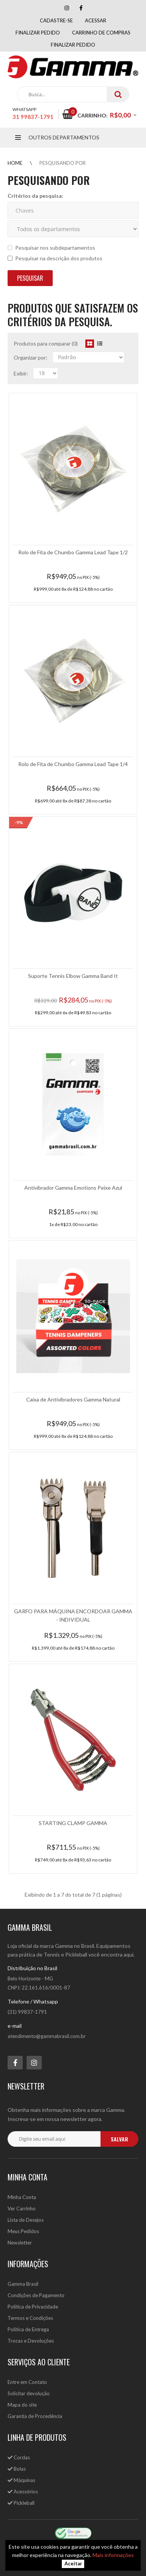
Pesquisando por (62, 163)
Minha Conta (22, 2197)
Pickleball (21, 2503)
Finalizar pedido (38, 33)
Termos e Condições (30, 2318)
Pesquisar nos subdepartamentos (51, 247)
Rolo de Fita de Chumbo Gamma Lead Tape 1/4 (73, 764)
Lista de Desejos (26, 2220)
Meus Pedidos (23, 2231)
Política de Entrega (28, 2329)
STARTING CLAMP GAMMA (73, 1823)
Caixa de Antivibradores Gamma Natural (73, 1399)
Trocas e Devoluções (31, 2341)
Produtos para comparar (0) (46, 343)
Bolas (17, 2469)
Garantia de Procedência (35, 2416)
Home (15, 163)
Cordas (19, 2457)
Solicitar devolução (29, 2393)
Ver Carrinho (22, 2208)
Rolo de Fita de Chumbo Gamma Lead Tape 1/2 (73, 552)
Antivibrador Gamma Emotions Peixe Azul (73, 1187)
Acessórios (23, 2491)
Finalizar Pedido (73, 45)
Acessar (95, 20)
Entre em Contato (27, 2382)
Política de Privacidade (33, 2307)
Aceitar (73, 2564)
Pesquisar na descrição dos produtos (55, 258)
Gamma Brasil (23, 2284)
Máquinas (21, 2480)
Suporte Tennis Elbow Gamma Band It (73, 976)
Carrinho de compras (101, 33)
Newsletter (20, 2243)
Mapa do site (22, 2405)
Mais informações (113, 2555)
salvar (119, 2139)
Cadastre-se (56, 20)
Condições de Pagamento (36, 2295)
